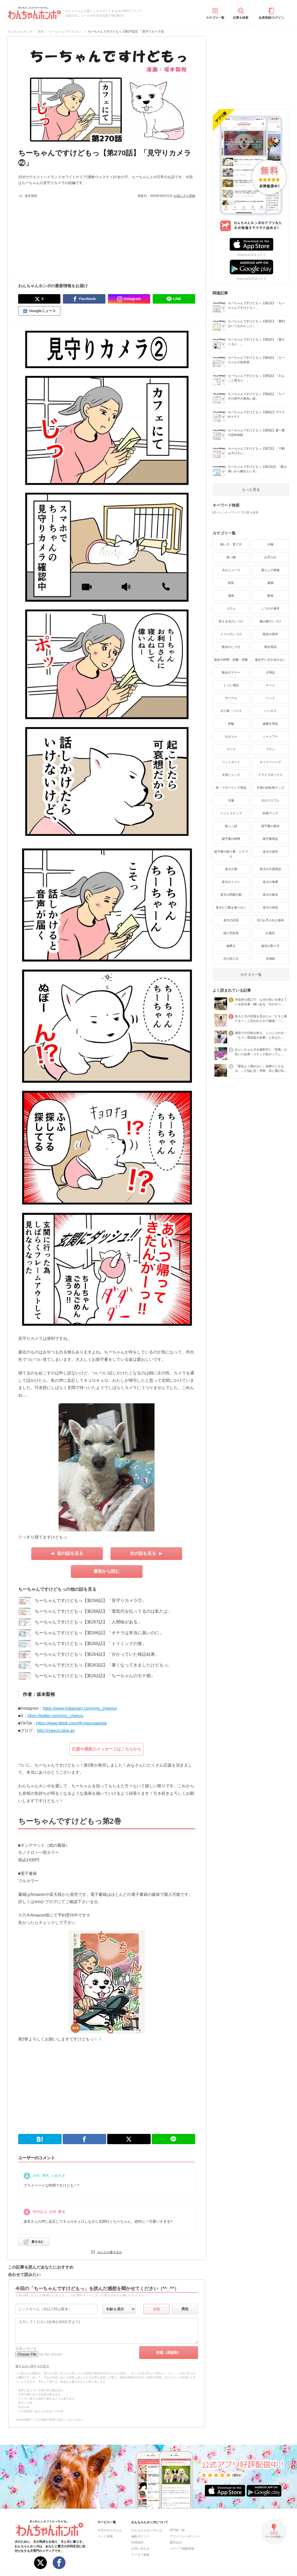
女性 (156, 2309)
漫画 (231, 595)
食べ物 (231, 557)
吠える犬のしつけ (231, 621)
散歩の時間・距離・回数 (231, 659)
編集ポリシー (140, 2536)
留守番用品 (270, 839)
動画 (270, 595)
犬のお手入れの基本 (270, 920)
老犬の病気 (270, 907)
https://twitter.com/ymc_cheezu (55, 1716)
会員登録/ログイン (271, 17)
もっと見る (251, 489)
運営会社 (176, 2542)
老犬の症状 (231, 920)
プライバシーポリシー (185, 2536)
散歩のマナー (231, 672)
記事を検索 (240, 17)
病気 (231, 583)
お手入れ (270, 557)
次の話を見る (143, 1553)
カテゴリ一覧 (215, 17)
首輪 (231, 723)
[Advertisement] (62, 237)
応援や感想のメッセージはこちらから (106, 1749)
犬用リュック (231, 775)
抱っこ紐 (231, 826)
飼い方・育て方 (231, 544)
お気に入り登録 (184, 196)
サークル (231, 698)
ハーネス (270, 711)
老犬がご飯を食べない (231, 907)
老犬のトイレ (231, 882)
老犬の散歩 (270, 894)
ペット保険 (105, 2536)
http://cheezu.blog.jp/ (56, 1730)
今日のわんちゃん (109, 2530)
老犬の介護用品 (270, 869)
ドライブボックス (270, 775)
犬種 (270, 544)
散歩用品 (270, 647)
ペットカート (231, 762)
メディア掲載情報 (182, 2548)
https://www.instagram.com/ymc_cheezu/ (80, 1708)
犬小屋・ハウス (231, 711)
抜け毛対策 (231, 933)
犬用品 (270, 672)
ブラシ (270, 749)
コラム (231, 608)
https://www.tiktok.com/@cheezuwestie (71, 1723)
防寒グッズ (270, 813)
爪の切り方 (231, 958)
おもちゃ (231, 736)
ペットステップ (231, 813)
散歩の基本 (270, 634)
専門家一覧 (177, 2530)
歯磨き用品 (270, 723)
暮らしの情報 (270, 570)
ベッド (270, 698)
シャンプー (270, 736)
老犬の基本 (270, 851)
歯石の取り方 (270, 946)
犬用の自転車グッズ (270, 787)
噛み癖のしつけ (270, 621)
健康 (270, 583)
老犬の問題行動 (231, 894)
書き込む (37, 2241)
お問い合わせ (140, 2548)
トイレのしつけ (231, 634)
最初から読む (107, 1571)
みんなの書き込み (109, 2252)
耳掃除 (270, 958)
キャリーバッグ (270, 762)
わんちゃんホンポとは (146, 2530)
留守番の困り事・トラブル (231, 854)
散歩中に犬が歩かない (270, 659)
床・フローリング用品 (231, 787)
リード (231, 749)
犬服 (231, 800)
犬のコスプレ (270, 800)
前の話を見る (70, 1553)
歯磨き (231, 946)
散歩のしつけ (231, 647)
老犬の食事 (270, 882)
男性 (185, 2309)
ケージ (270, 685)
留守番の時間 (231, 839)
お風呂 (270, 933)
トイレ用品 (231, 685)
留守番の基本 (270, 826)
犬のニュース (231, 570)
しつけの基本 (270, 608)
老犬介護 (231, 869)
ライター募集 (140, 2555)
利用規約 (137, 2542)
